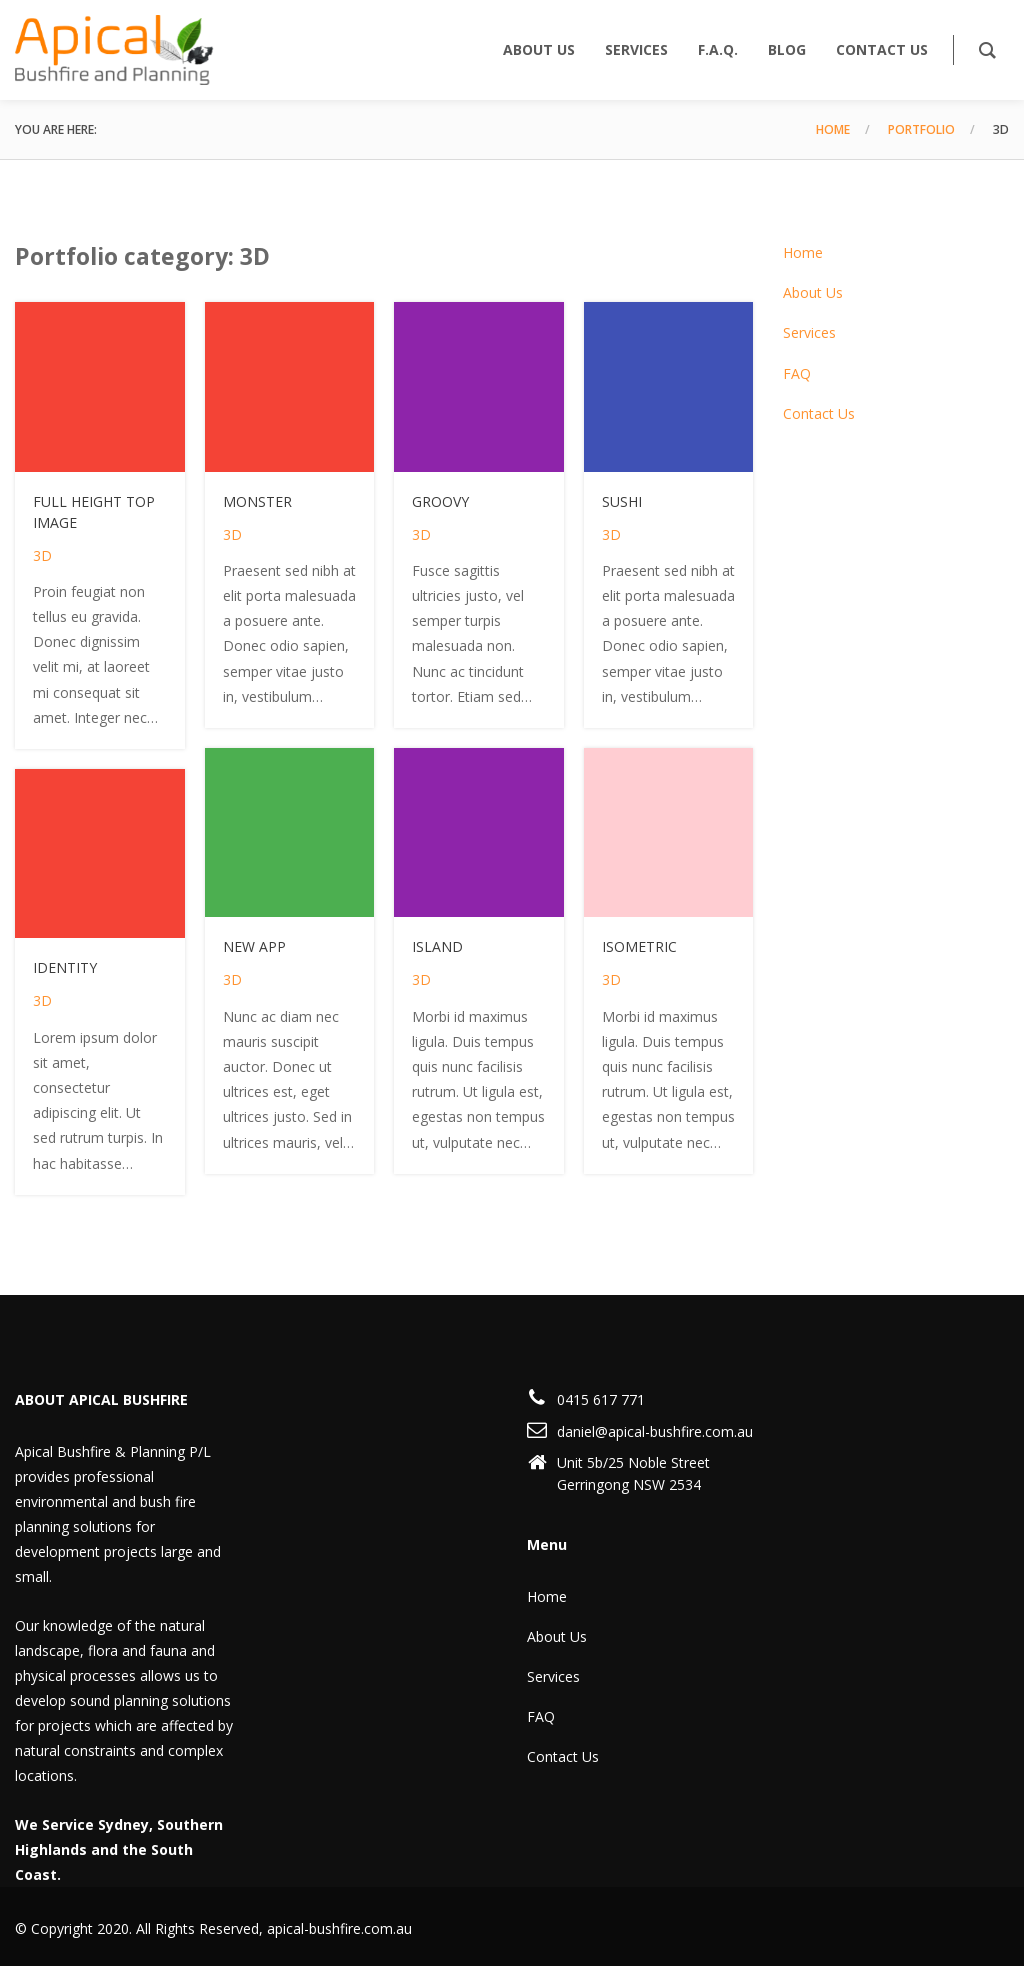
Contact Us (819, 413)
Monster (257, 501)
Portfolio (921, 129)
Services (809, 332)
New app (254, 946)
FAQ (797, 373)
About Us (813, 292)
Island (437, 946)
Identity (65, 967)
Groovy (440, 501)
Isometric (639, 946)
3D (42, 555)
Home (833, 129)
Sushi (622, 501)
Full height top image (94, 512)
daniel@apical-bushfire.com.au (655, 1431)
